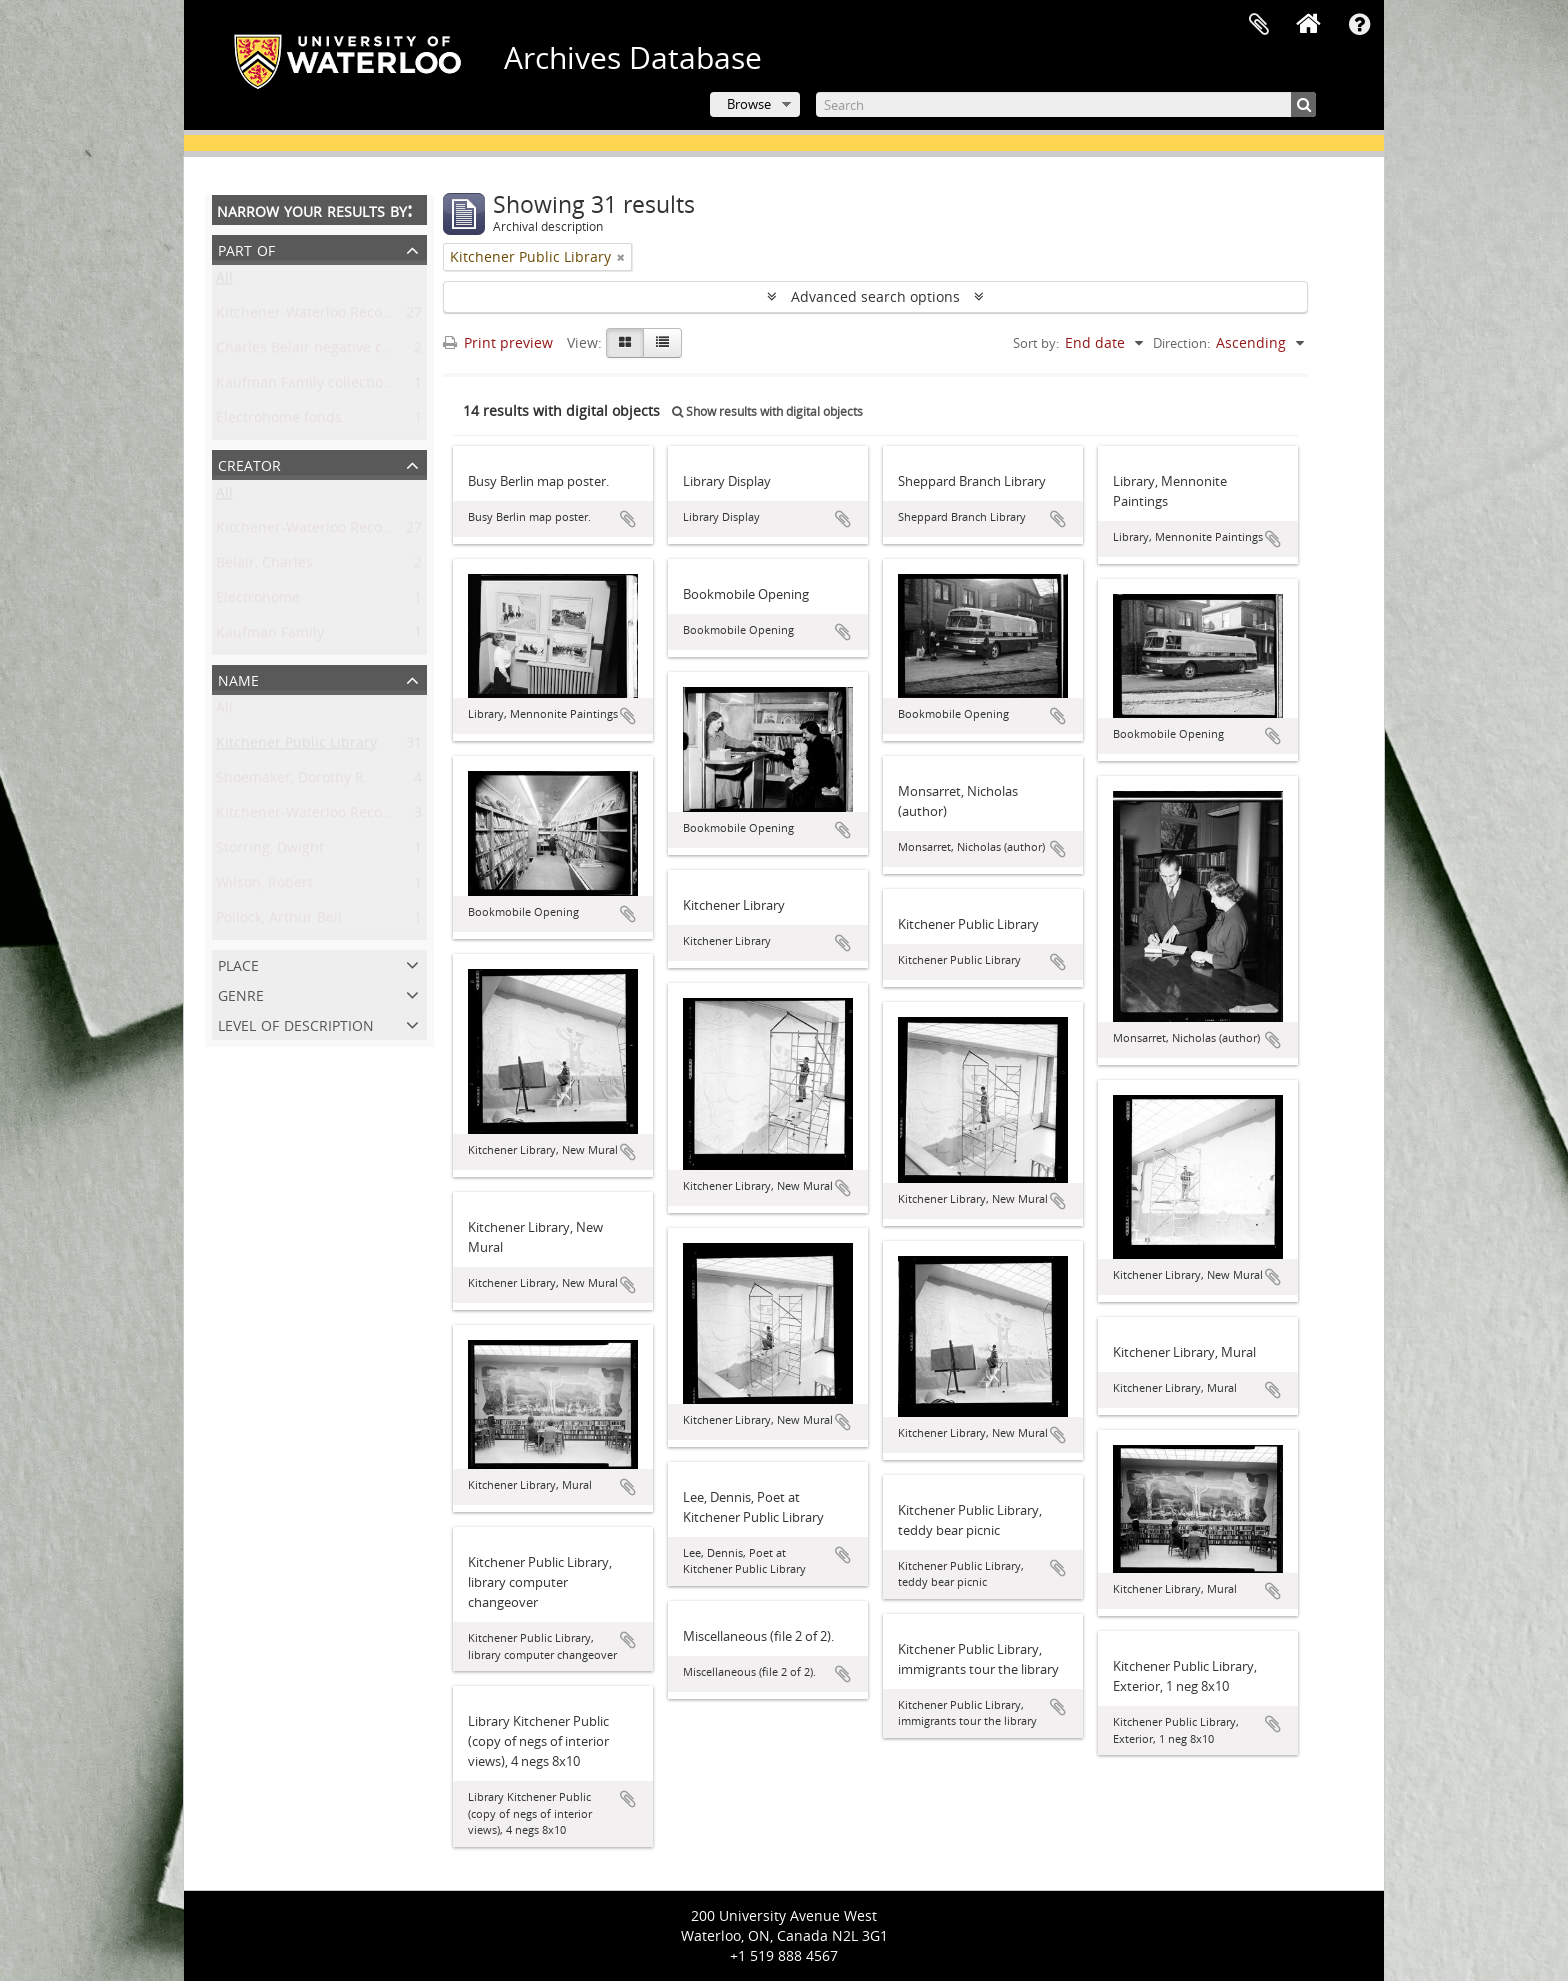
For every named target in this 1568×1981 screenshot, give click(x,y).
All (224, 281)
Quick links (1359, 25)
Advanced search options (875, 296)
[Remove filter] (621, 257)
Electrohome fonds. (281, 421)
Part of (246, 248)
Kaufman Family (270, 636)
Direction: (1181, 343)
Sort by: (1036, 343)
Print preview (498, 342)
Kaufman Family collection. (306, 386)
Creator (249, 463)
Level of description (296, 1023)
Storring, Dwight (270, 851)
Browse (749, 104)
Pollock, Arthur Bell (279, 921)
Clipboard (1259, 25)
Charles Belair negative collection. (329, 351)
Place (238, 963)
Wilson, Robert (264, 886)
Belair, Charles (264, 566)
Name (238, 678)
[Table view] (662, 343)
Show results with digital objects (767, 411)
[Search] (1066, 104)
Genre (241, 993)
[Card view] (625, 343)
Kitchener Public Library (296, 746)
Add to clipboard (628, 519)
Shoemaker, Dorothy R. (292, 781)
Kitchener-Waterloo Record (306, 531)
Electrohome (258, 601)
